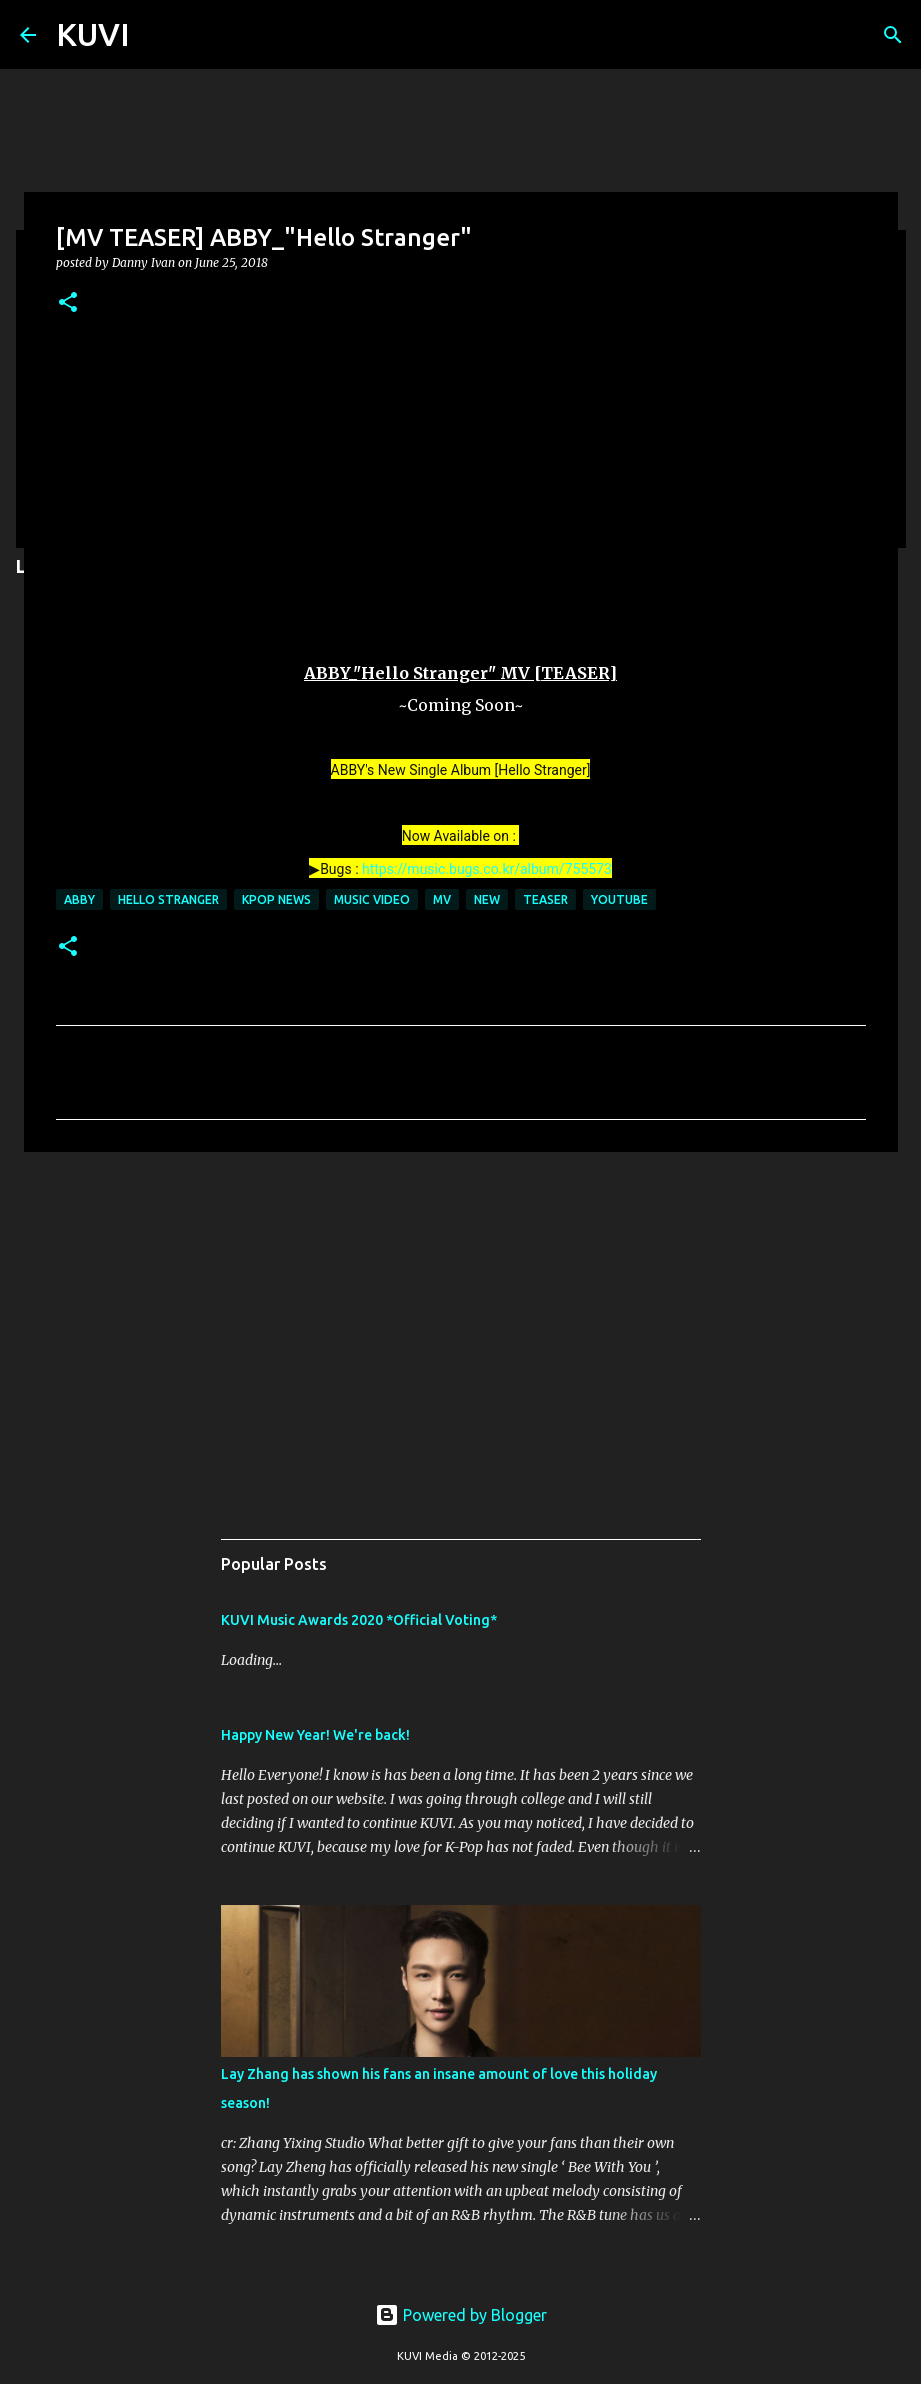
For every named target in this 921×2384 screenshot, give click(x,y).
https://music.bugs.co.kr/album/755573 (487, 869)
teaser (545, 899)
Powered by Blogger (461, 2315)
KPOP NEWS (276, 899)
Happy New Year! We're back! (315, 1735)
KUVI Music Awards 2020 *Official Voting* (359, 1620)
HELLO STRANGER (168, 899)
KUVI (93, 34)
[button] (68, 303)
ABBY (79, 899)
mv (442, 899)
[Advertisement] (461, 1322)
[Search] (893, 35)
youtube (619, 899)
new (487, 899)
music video (372, 899)
